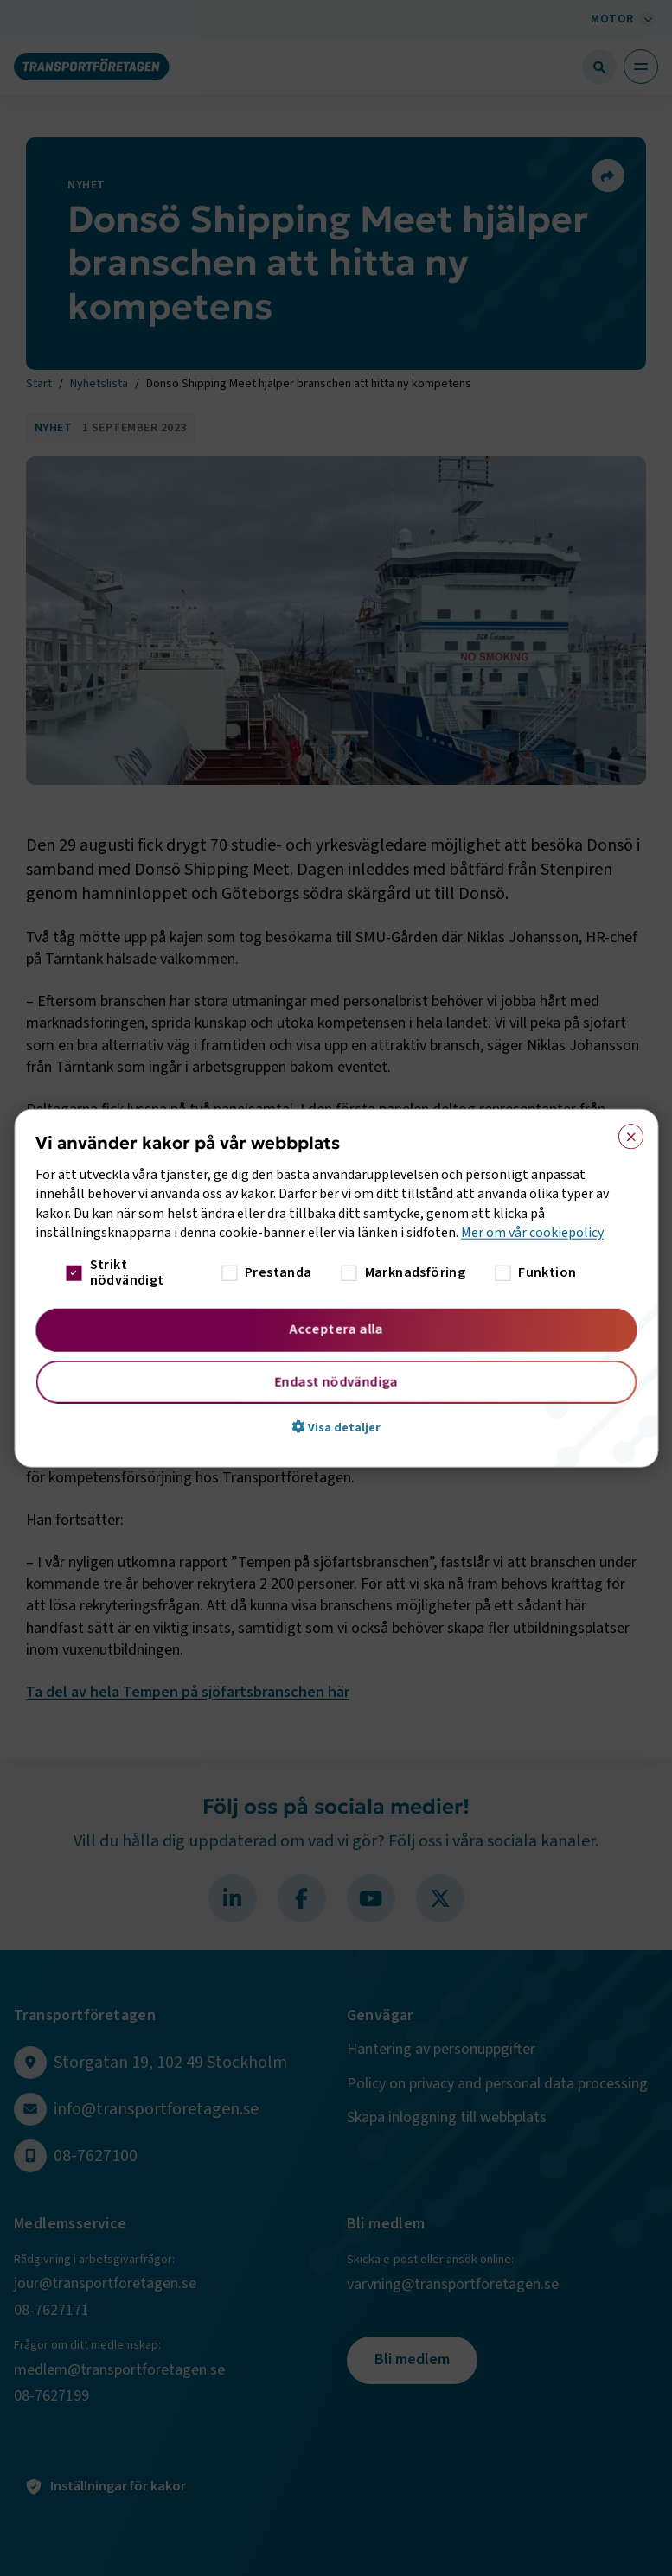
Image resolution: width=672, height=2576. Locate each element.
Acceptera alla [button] (336, 1328)
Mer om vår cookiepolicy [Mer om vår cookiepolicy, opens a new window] (532, 1232)
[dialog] (336, 1288)
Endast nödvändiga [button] (336, 1381)
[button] (336, 1426)
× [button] (625, 1133)
